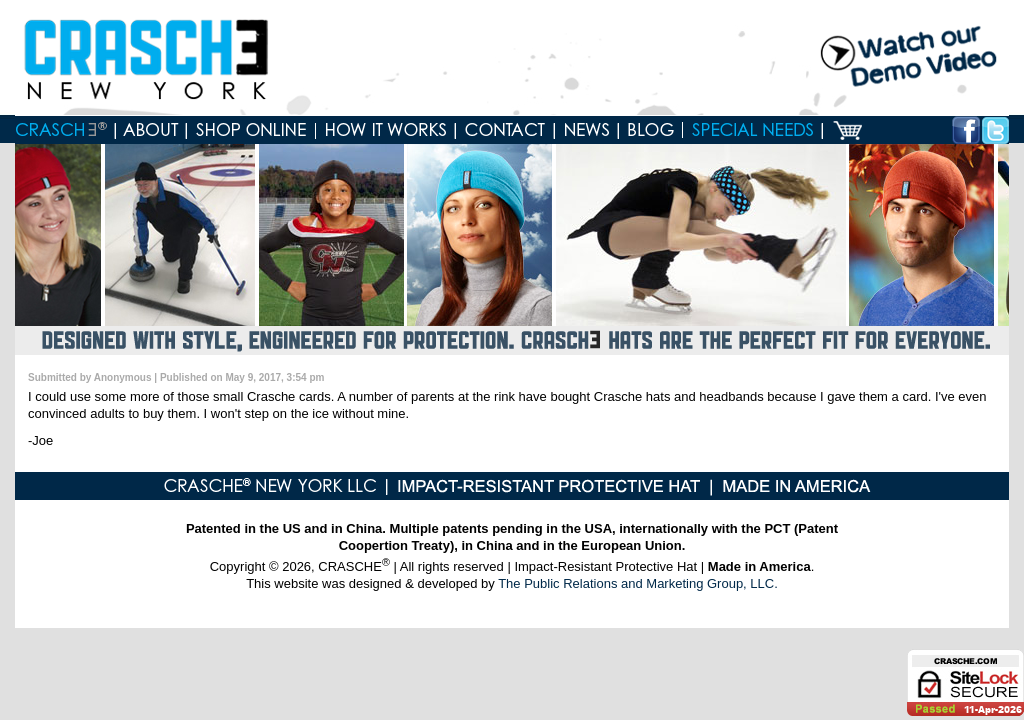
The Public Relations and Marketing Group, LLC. (638, 583)
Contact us (505, 130)
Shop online (251, 130)
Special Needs (753, 130)
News (587, 130)
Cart (847, 130)
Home (65, 130)
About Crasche (151, 130)
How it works (386, 130)
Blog (651, 130)
